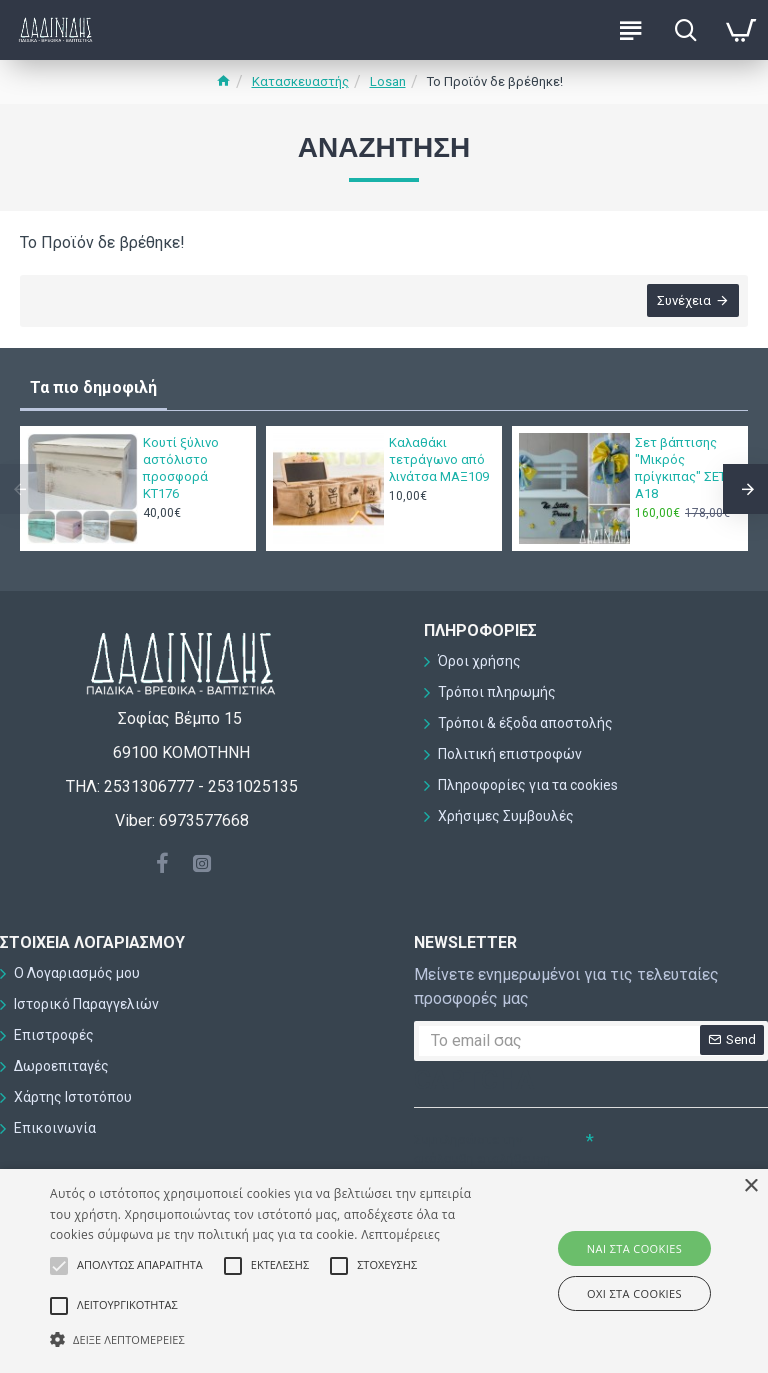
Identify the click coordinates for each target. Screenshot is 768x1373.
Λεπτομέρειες (400, 1234)
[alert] (384, 1271)
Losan (388, 81)
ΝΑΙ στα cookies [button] (634, 1248)
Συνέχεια (683, 301)
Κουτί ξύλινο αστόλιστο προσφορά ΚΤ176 (181, 468)
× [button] (750, 1186)
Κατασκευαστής (300, 81)
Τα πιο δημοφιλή (93, 387)
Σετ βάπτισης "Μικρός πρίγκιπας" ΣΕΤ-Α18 (682, 468)
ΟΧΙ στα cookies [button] (634, 1293)
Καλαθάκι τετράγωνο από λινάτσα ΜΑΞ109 (439, 459)
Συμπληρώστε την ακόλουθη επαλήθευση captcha (482, 1159)
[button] (267, 1339)
